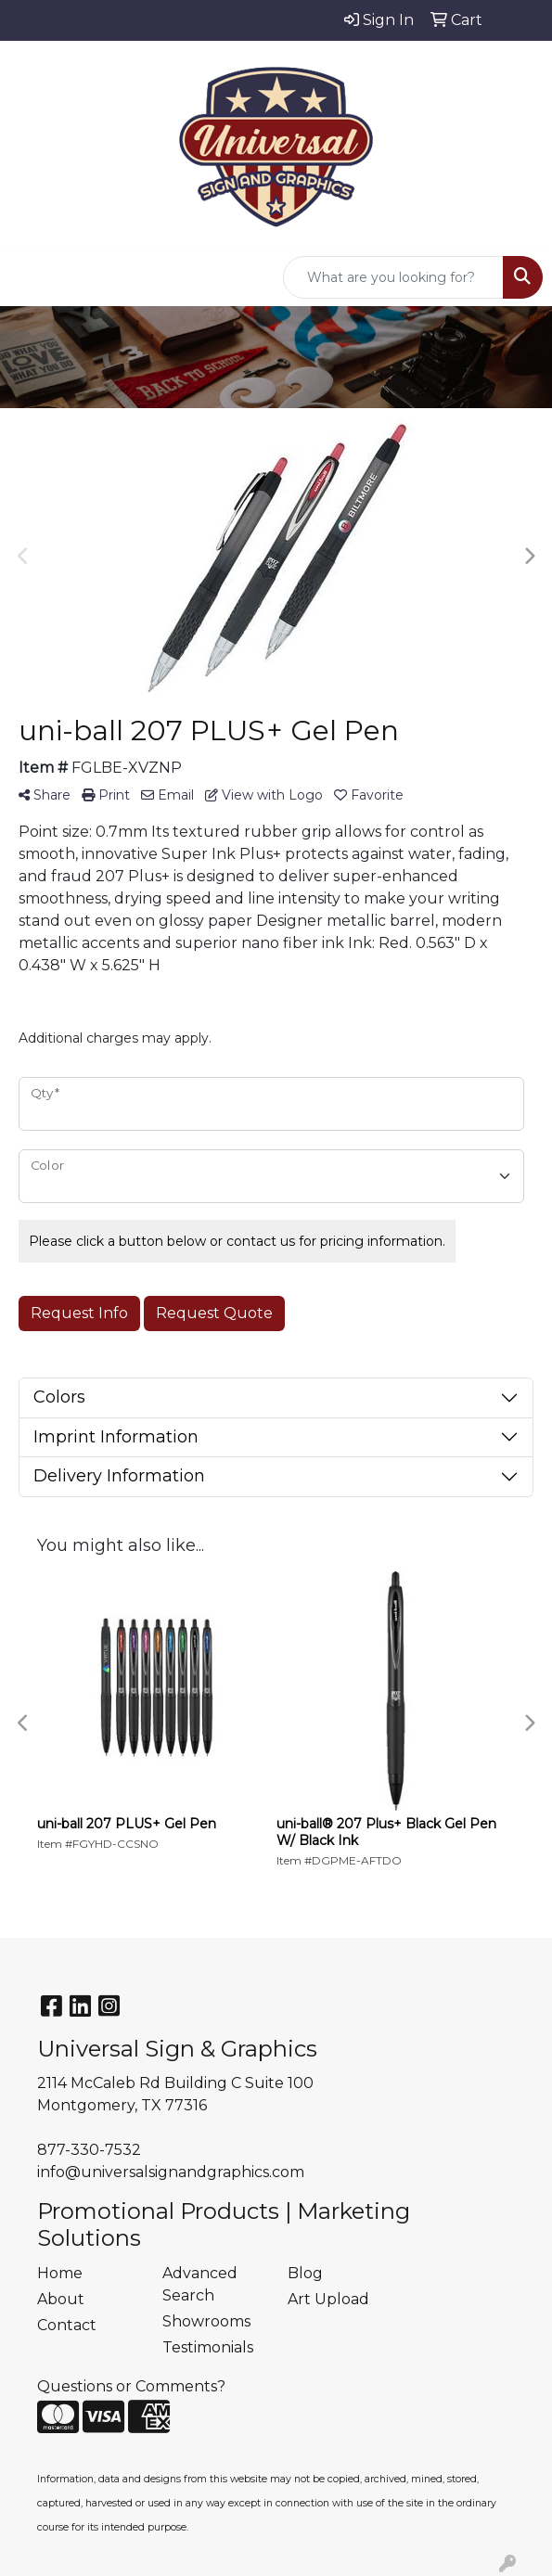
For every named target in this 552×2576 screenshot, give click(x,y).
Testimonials (207, 2347)
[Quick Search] (393, 277)
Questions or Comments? (131, 2386)
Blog (305, 2273)
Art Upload (328, 2299)
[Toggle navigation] (28, 277)
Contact (66, 2325)
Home (60, 2273)
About (60, 2299)
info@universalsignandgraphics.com (170, 2172)
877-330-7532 (89, 2150)
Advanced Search (199, 2284)
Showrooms (206, 2321)
